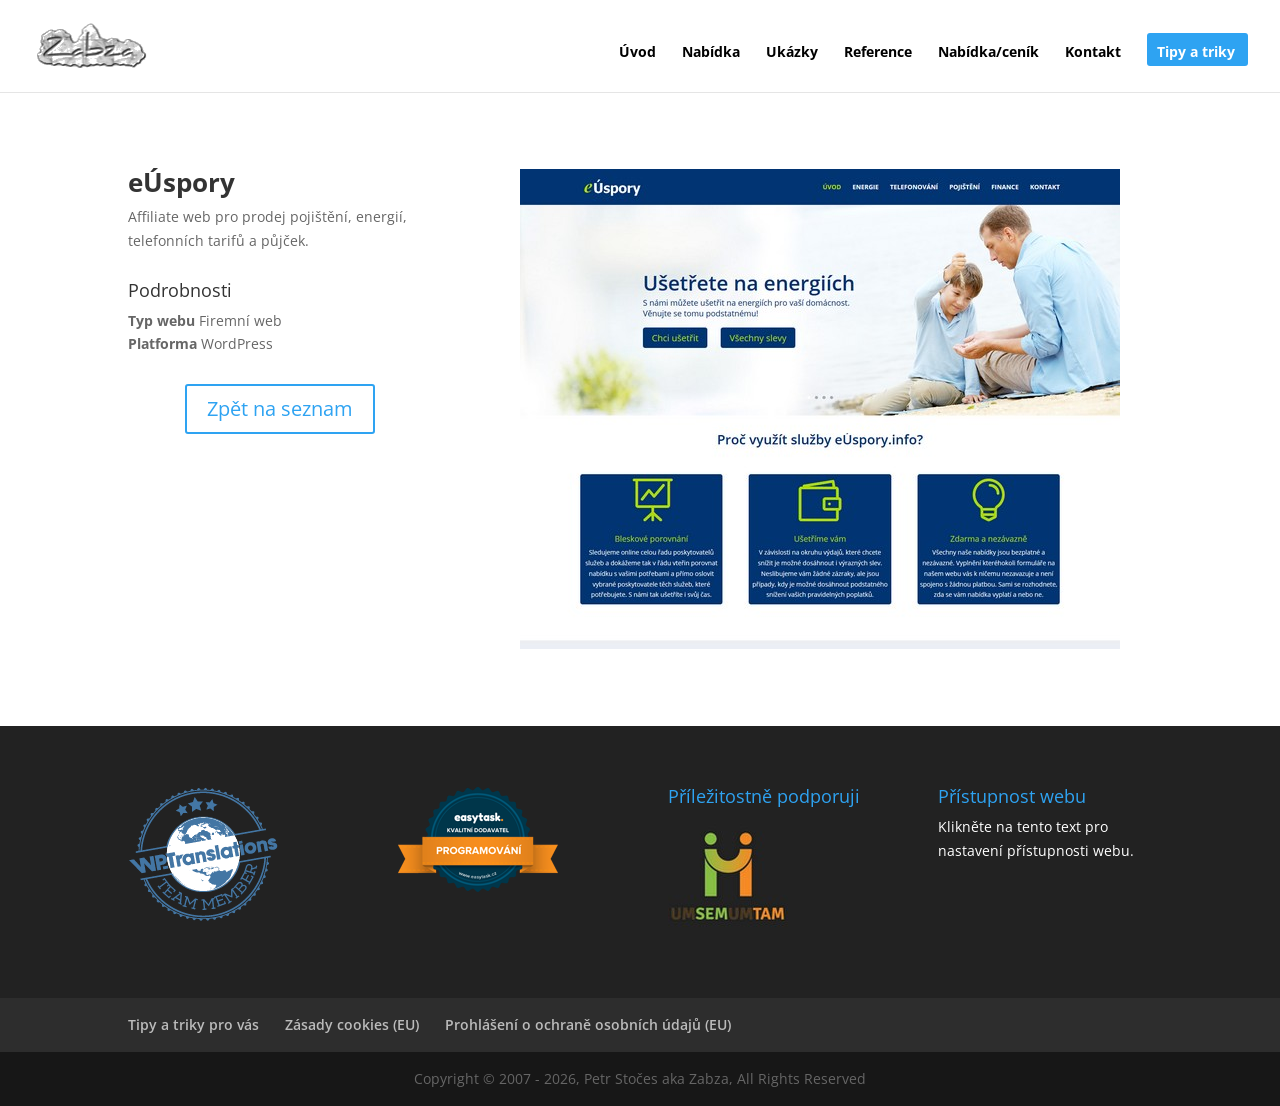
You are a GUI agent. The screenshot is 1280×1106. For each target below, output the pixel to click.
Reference (878, 53)
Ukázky (792, 53)
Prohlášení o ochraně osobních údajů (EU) (588, 1024)
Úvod (637, 53)
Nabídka (711, 53)
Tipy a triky (1196, 53)
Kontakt (1093, 53)
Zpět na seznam (280, 408)
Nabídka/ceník (988, 53)
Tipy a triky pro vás (193, 1024)
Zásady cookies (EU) (352, 1024)
